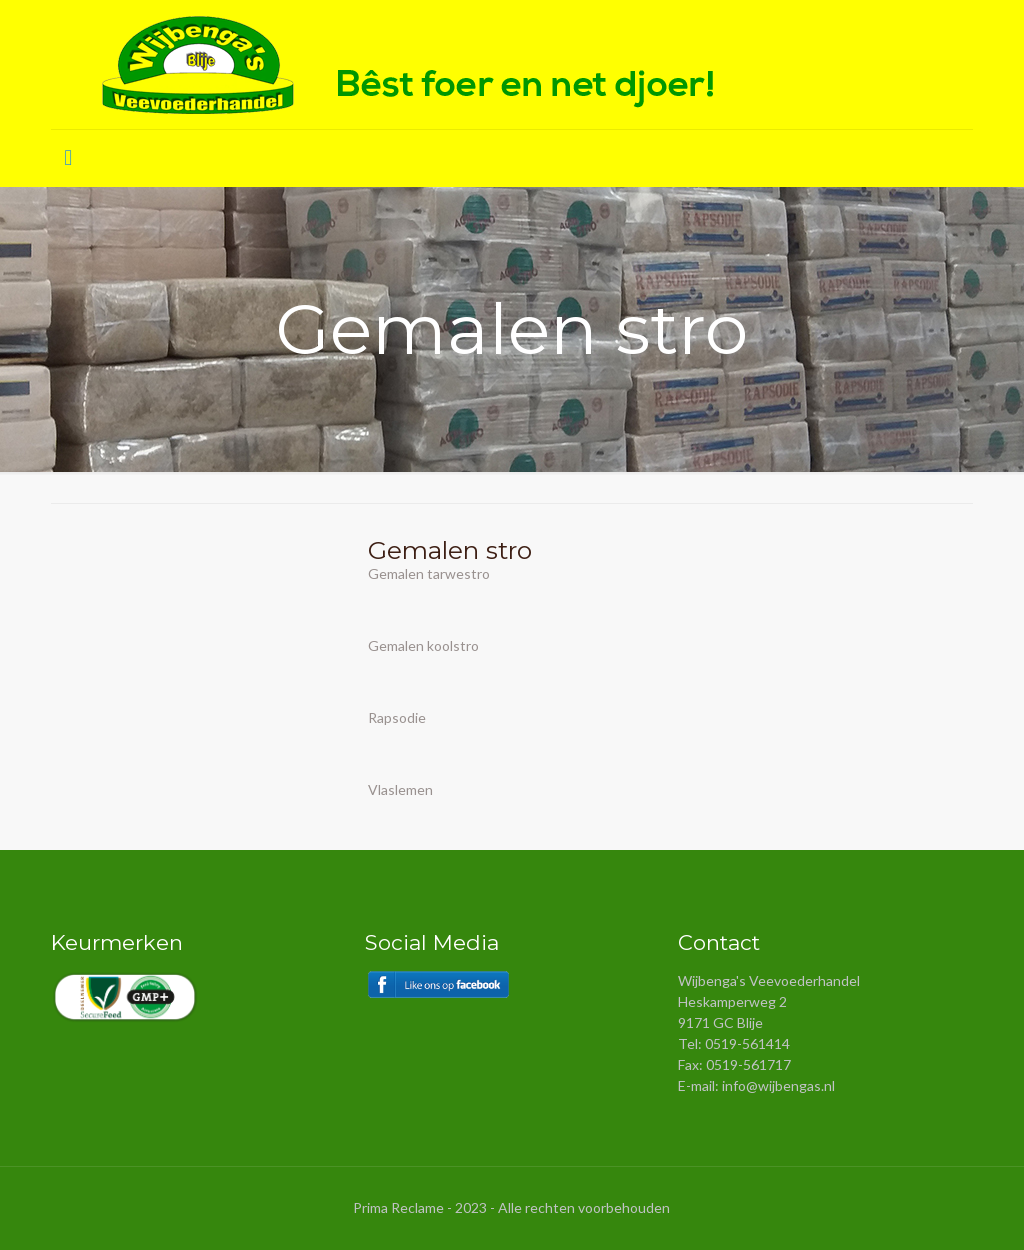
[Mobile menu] (68, 158)
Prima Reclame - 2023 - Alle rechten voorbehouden (511, 1207)
